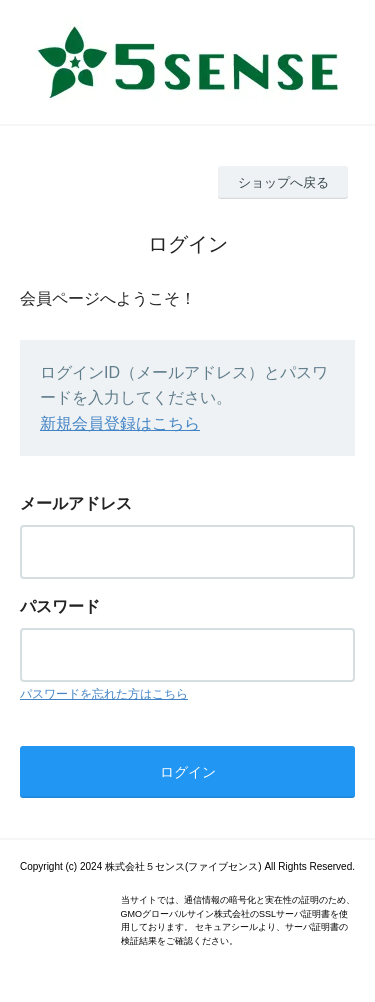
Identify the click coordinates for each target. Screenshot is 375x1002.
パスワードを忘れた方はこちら (104, 694)
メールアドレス (76, 503)
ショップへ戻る (283, 182)
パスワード (60, 606)
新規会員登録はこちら (120, 423)
